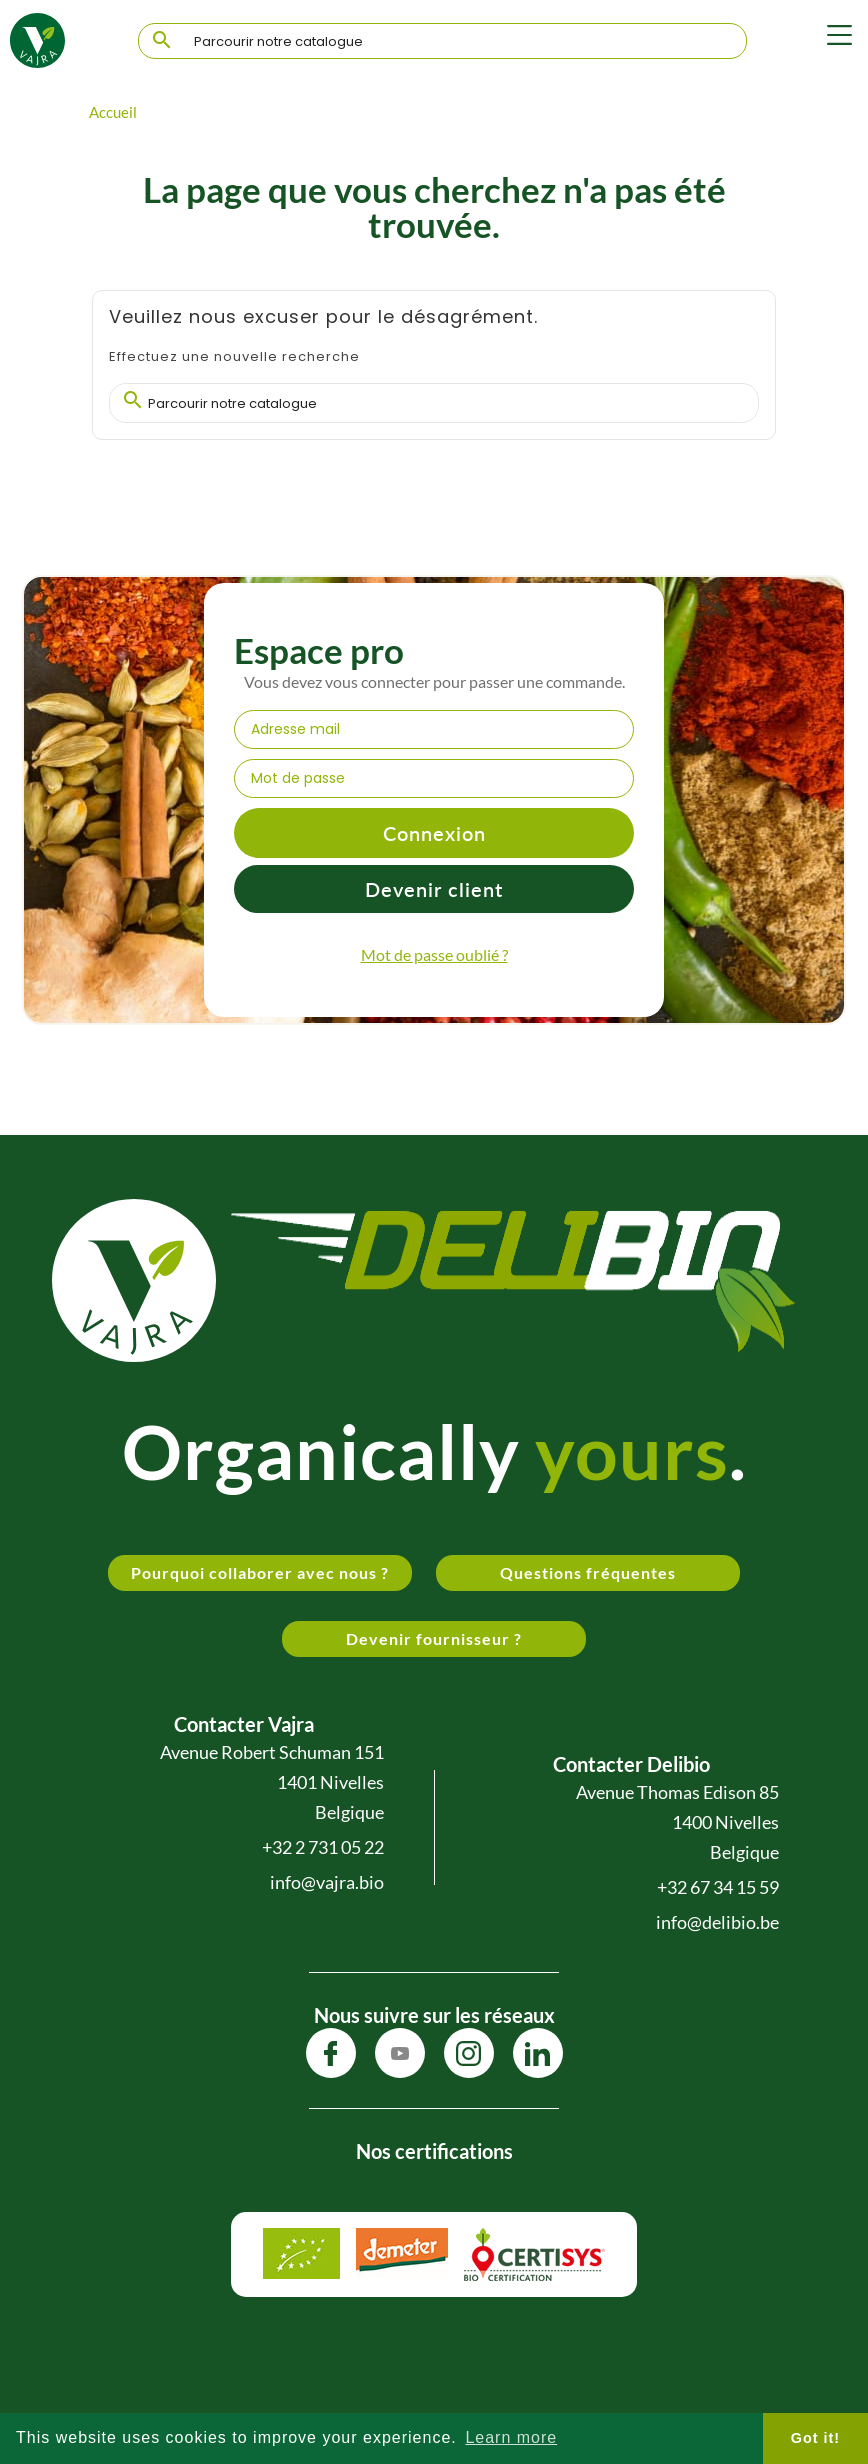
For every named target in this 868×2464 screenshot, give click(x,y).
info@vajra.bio (327, 1882)
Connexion (434, 833)
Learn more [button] (511, 2437)
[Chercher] (442, 42)
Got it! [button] (815, 2438)
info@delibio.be (717, 1922)
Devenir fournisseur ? (434, 1638)
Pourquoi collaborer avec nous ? (260, 1572)
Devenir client (434, 889)
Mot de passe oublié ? (434, 954)
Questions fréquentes (588, 1572)
